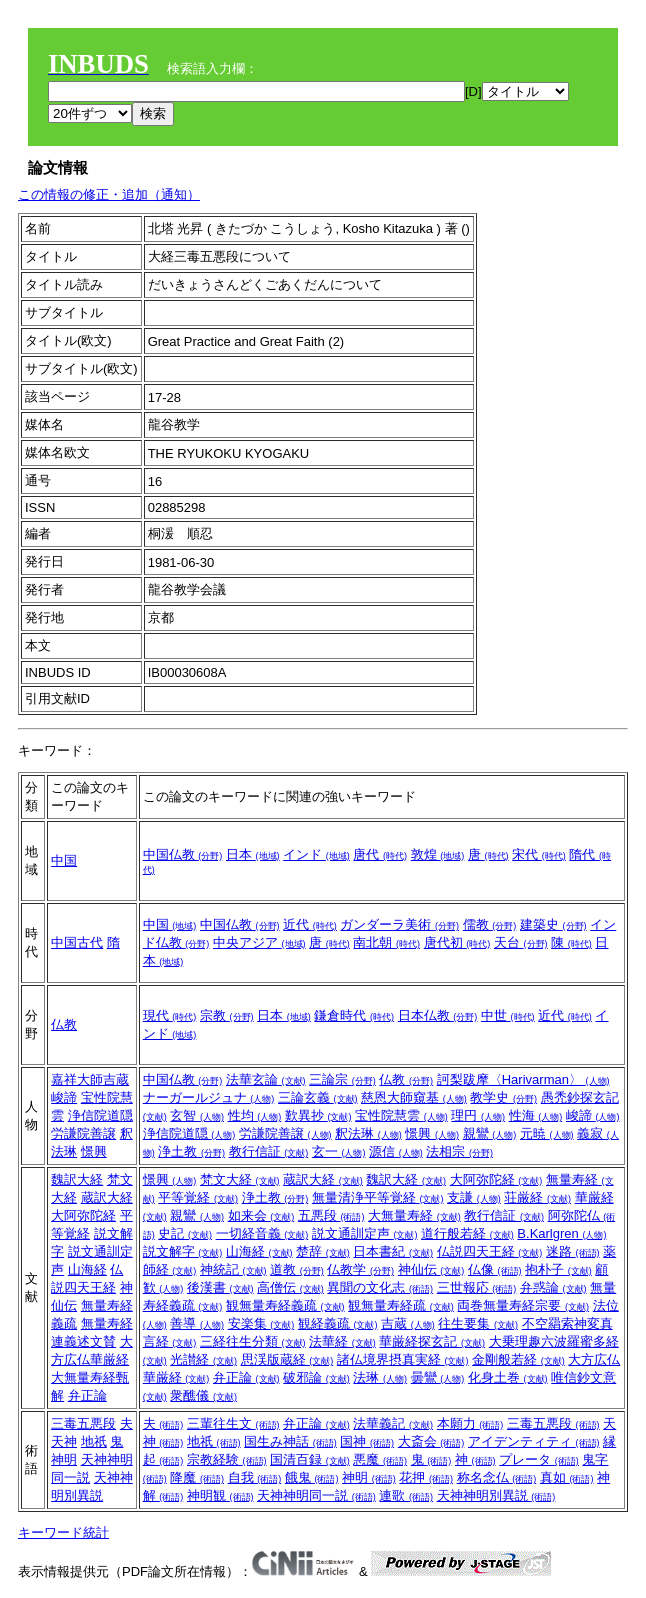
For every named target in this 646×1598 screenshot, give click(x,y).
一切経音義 (262, 1233)
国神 (367, 1441)
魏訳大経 (77, 1179)
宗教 (227, 1015)
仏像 (495, 1269)
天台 (521, 942)
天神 (64, 1441)
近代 (310, 924)
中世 (508, 1015)
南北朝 (386, 942)
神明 (64, 1459)
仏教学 (360, 1269)
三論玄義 (318, 1097)
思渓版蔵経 (287, 1359)
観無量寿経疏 (401, 1305)
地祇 (94, 1441)
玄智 (197, 1115)
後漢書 (220, 1287)
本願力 (470, 1423)
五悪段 (331, 1215)
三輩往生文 (233, 1423)
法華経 (342, 1341)
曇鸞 (438, 1377)
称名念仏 (497, 1477)
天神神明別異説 (496, 1495)
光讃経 (203, 1359)
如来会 (261, 1215)
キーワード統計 (63, 1532)
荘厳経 (537, 1197)
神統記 (233, 1269)
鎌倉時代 (354, 1015)
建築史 (553, 924)
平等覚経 (198, 1197)
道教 (297, 1269)
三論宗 (342, 1079)
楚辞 (323, 1251)
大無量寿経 (414, 1215)
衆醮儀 (203, 1395)
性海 (536, 1115)
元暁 (547, 1133)
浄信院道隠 (100, 1115)
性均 (255, 1115)
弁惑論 (553, 1287)
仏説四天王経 (490, 1251)
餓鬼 (312, 1477)
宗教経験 (227, 1459)
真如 (567, 1477)
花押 (426, 1477)
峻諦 (64, 1097)
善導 (197, 1323)
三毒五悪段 (83, 1423)
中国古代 (77, 942)
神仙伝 (431, 1269)
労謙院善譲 (83, 1133)
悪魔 (380, 1459)
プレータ (539, 1459)
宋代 (539, 854)
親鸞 (490, 1133)
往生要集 (478, 1323)
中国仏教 (183, 854)
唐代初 (457, 942)
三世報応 (477, 1287)
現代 (170, 1015)
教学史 (503, 1097)
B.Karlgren (561, 1233)
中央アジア (259, 942)
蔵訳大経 (107, 1197)
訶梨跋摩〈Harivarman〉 (523, 1079)
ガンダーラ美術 (399, 924)
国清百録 (310, 1459)
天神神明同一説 (316, 1495)
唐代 (380, 854)
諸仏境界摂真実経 (403, 1359)
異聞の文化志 (380, 1287)
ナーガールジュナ (209, 1097)
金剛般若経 (518, 1359)
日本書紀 (393, 1251)
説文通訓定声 (365, 1233)
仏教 (64, 1024)
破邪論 (316, 1377)
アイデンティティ (534, 1441)
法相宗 (459, 1151)
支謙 (474, 1197)
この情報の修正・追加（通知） (109, 194)
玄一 (339, 1151)
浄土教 (191, 1151)
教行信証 (269, 1151)
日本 (253, 854)
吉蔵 (408, 1323)
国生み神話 (290, 1441)
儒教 (490, 924)
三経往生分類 (253, 1341)
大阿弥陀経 (83, 1215)
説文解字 (183, 1251)
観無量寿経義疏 (285, 1305)
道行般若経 (467, 1233)
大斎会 (431, 1441)
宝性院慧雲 (401, 1115)
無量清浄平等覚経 (378, 1197)
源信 (396, 1151)
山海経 (87, 1269)
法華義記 (393, 1423)
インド (316, 854)
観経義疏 (338, 1323)
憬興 (94, 1151)
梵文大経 (240, 1179)
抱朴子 (558, 1269)
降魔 (197, 1477)
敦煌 (438, 854)
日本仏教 (438, 1015)
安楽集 (261, 1323)
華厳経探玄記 (432, 1341)
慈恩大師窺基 (414, 1097)
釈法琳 (368, 1133)
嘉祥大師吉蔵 (90, 1079)
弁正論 (87, 1395)
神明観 (220, 1495)
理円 (478, 1115)
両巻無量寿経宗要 (523, 1305)
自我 (255, 1477)
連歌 (406, 1495)
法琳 (380, 1377)
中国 (64, 860)
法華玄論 (266, 1079)
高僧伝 (290, 1287)
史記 (185, 1233)
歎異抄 (318, 1115)
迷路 (573, 1251)
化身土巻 (508, 1377)
